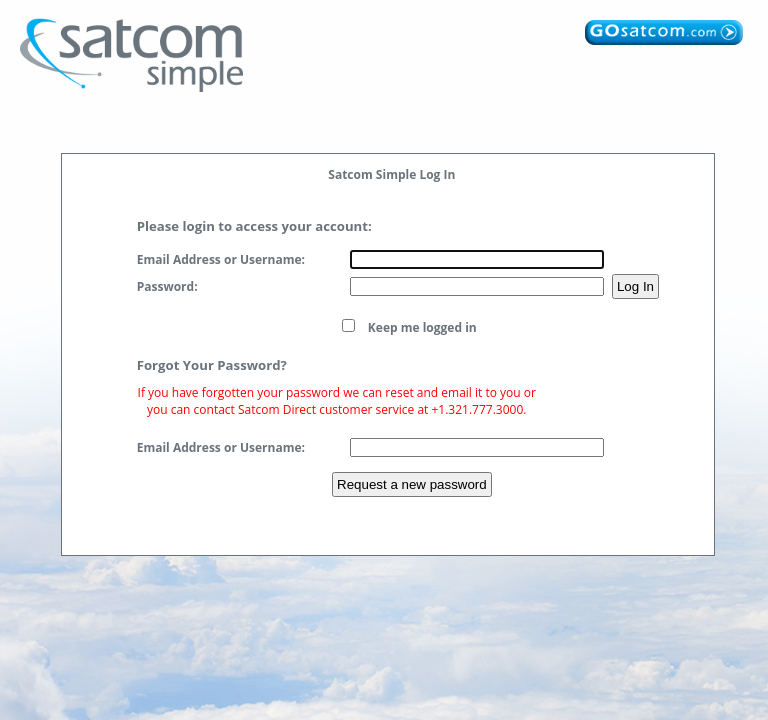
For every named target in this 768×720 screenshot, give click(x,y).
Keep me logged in (422, 327)
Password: (167, 286)
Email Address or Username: (221, 259)
